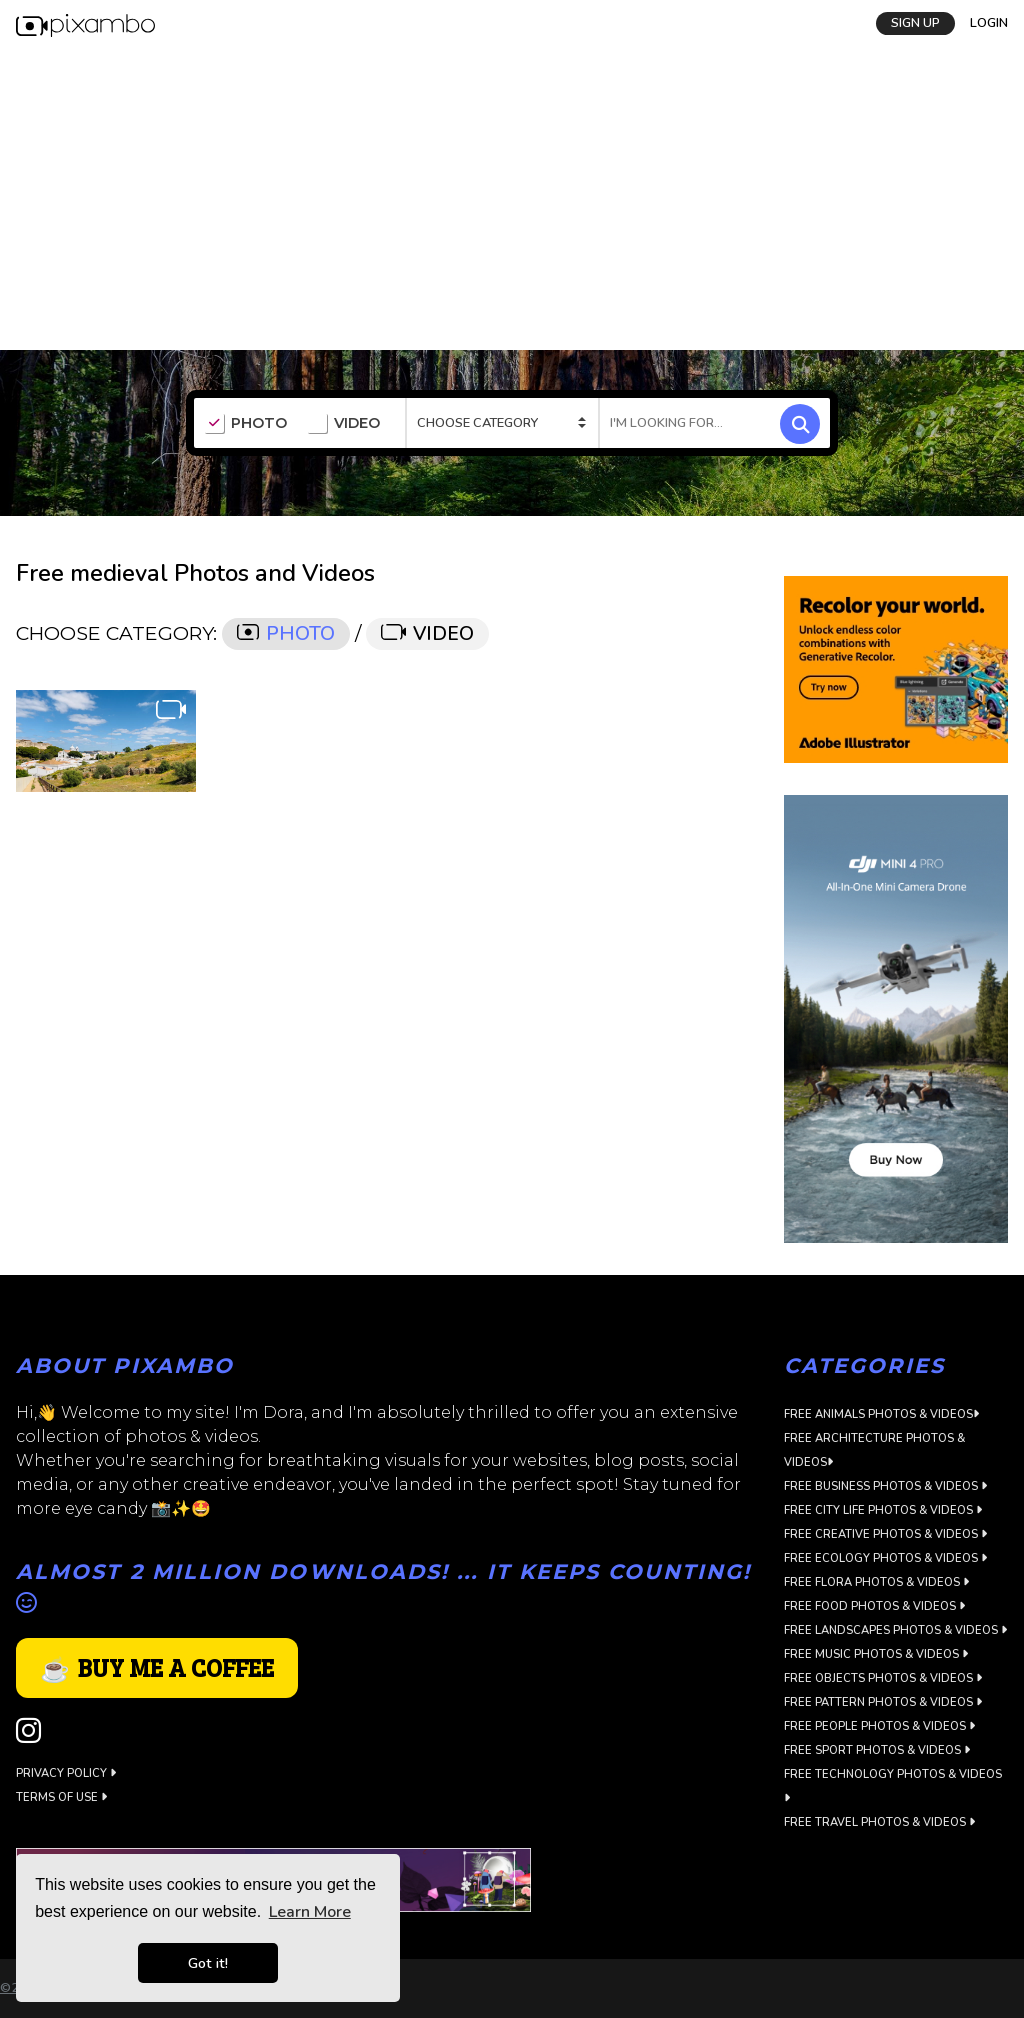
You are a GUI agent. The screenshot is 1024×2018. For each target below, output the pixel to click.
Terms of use (61, 1797)
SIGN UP (915, 23)
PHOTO (245, 424)
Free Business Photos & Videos (885, 1486)
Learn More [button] (310, 1912)
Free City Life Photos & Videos (883, 1510)
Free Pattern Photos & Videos (883, 1702)
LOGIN (989, 23)
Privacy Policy (66, 1773)
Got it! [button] (208, 1963)
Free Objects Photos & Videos (883, 1678)
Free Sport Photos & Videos (877, 1750)
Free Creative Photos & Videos (885, 1534)
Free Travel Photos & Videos (879, 1822)
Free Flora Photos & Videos (876, 1582)
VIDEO (343, 424)
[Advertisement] (512, 200)
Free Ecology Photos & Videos (885, 1558)
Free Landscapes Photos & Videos (895, 1630)
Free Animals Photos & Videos (881, 1414)
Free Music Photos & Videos (876, 1654)
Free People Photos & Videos (879, 1726)
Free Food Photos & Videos (874, 1606)
